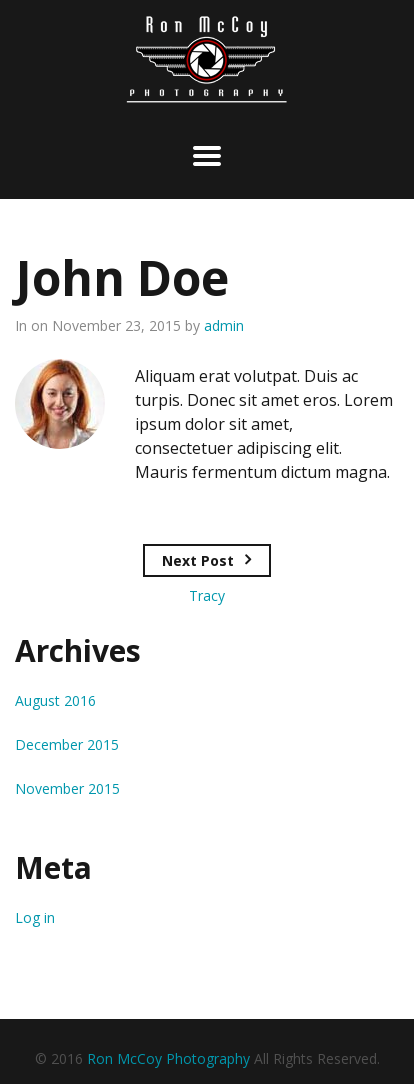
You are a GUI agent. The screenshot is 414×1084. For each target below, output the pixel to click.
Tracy (207, 595)
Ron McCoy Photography (168, 1058)
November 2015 (67, 788)
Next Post (198, 560)
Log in (35, 917)
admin (224, 325)
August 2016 (55, 700)
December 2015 (67, 744)
